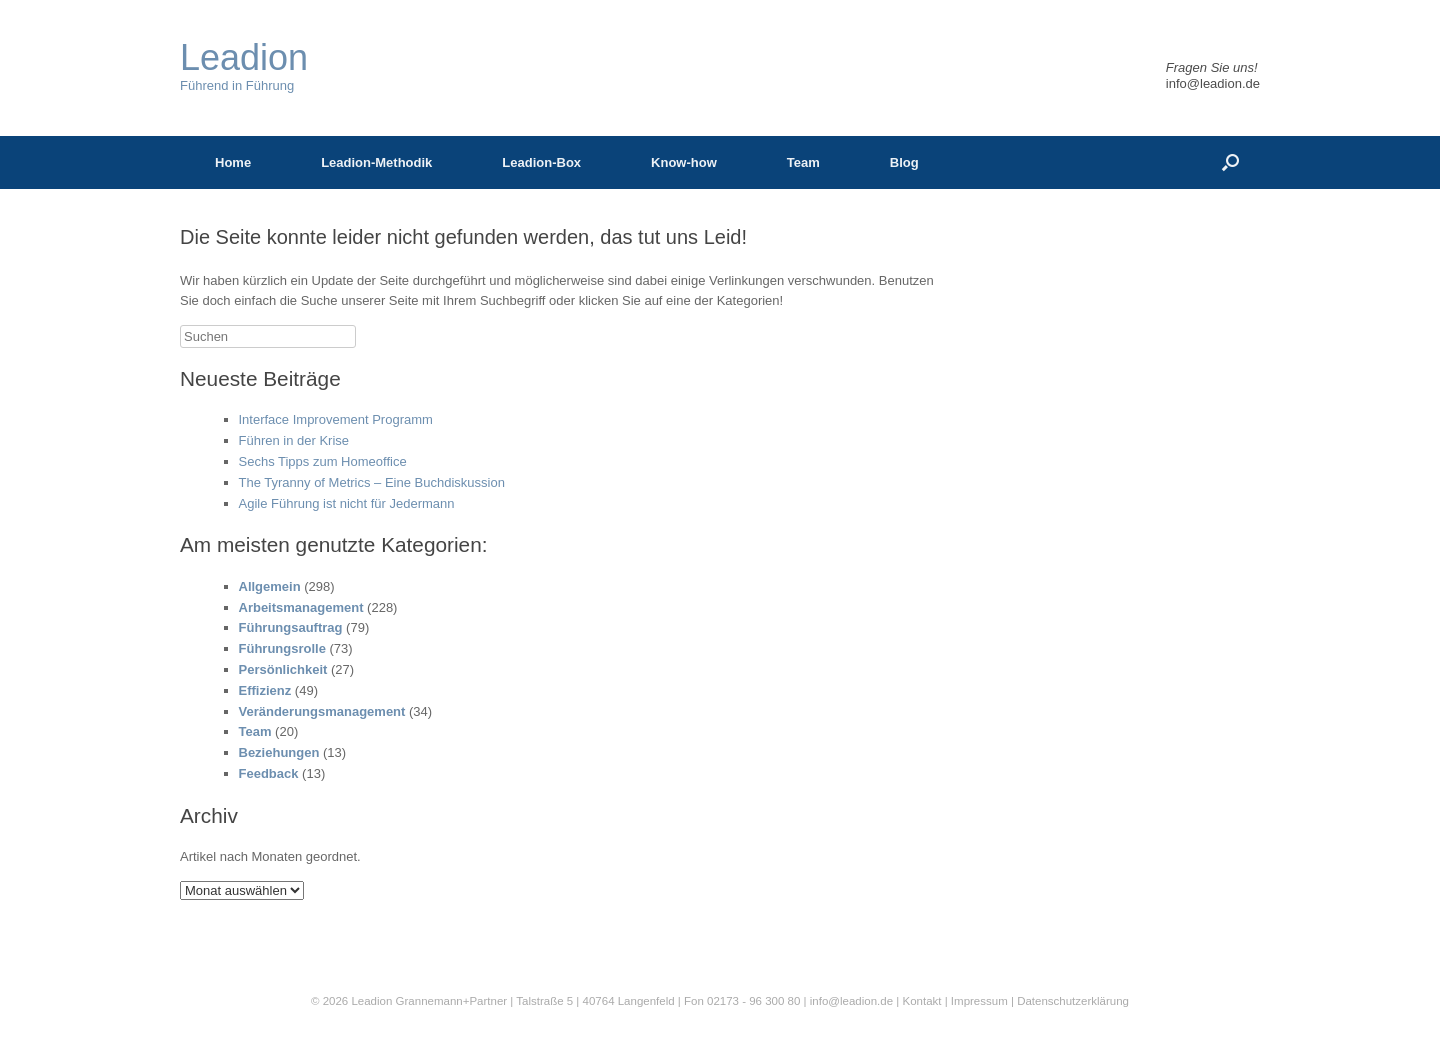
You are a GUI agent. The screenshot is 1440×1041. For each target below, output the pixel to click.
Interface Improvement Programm (336, 419)
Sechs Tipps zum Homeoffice (323, 461)
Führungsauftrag (291, 627)
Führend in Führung (244, 66)
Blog (904, 162)
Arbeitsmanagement (301, 607)
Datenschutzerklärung (1073, 1001)
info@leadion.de (1213, 83)
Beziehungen (279, 752)
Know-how (684, 162)
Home (233, 162)
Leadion (371, 1001)
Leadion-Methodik (376, 162)
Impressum (981, 1001)
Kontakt (921, 1001)
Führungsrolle (282, 648)
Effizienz (265, 690)
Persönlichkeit (283, 669)
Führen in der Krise (294, 440)
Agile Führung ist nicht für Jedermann (347, 503)
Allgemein (270, 586)
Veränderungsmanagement (322, 711)
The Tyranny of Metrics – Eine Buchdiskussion (372, 482)
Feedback (269, 773)
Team (803, 162)
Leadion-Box (541, 162)
